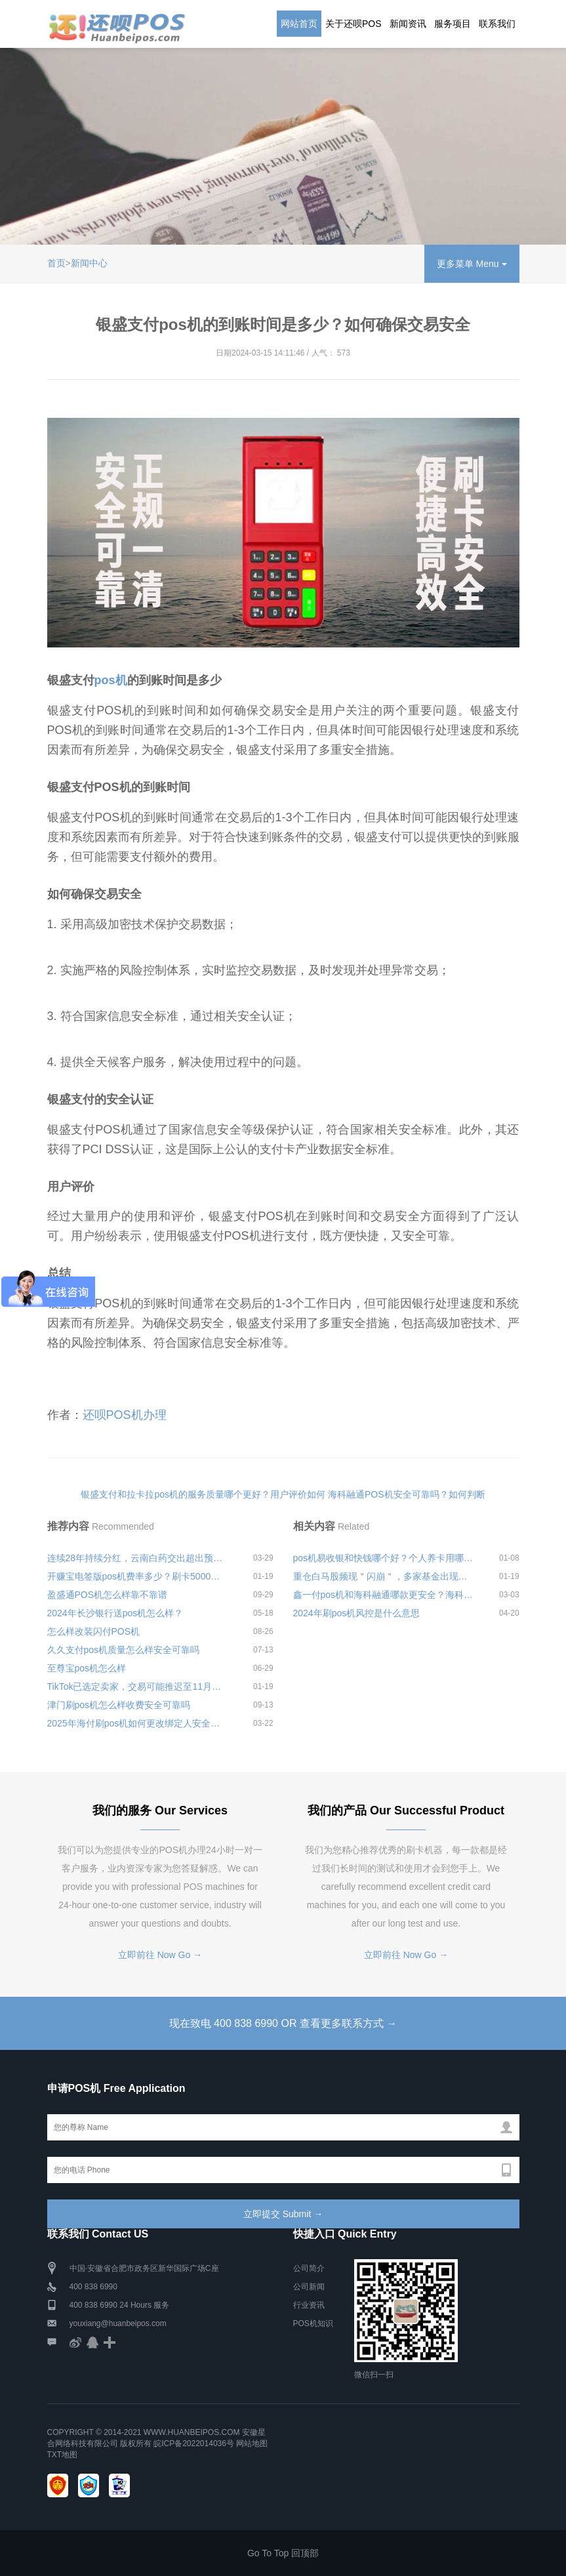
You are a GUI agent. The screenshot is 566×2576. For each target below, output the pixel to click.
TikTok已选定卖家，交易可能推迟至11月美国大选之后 (137, 1686)
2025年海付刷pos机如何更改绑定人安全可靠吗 (137, 1723)
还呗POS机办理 (125, 1414)
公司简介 (309, 2268)
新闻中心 (89, 263)
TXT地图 (62, 2454)
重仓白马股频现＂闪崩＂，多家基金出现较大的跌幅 (383, 1576)
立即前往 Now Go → (160, 1955)
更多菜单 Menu (472, 263)
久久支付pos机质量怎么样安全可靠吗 (123, 1650)
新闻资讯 (408, 23)
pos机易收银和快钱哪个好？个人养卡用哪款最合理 (383, 1558)
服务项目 (452, 23)
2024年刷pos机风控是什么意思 (356, 1613)
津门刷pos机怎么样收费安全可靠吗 (119, 1705)
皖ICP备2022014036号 (194, 2443)
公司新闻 (309, 2286)
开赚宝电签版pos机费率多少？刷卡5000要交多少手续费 (137, 1576)
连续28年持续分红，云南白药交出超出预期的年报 (137, 1558)
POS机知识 (313, 2323)
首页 (56, 263)
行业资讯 (309, 2305)
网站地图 (252, 2443)
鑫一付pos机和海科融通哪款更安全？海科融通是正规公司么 (383, 1594)
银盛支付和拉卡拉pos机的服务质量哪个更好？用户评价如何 (203, 1494)
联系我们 (497, 23)
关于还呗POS (353, 23)
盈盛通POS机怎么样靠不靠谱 (107, 1594)
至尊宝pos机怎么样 (87, 1668)
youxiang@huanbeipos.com (118, 2323)
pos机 (110, 680)
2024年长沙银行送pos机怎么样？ (115, 1613)
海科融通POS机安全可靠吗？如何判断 (406, 1494)
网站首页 (299, 23)
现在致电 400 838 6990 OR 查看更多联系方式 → (283, 2023)
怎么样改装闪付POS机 (93, 1631)
